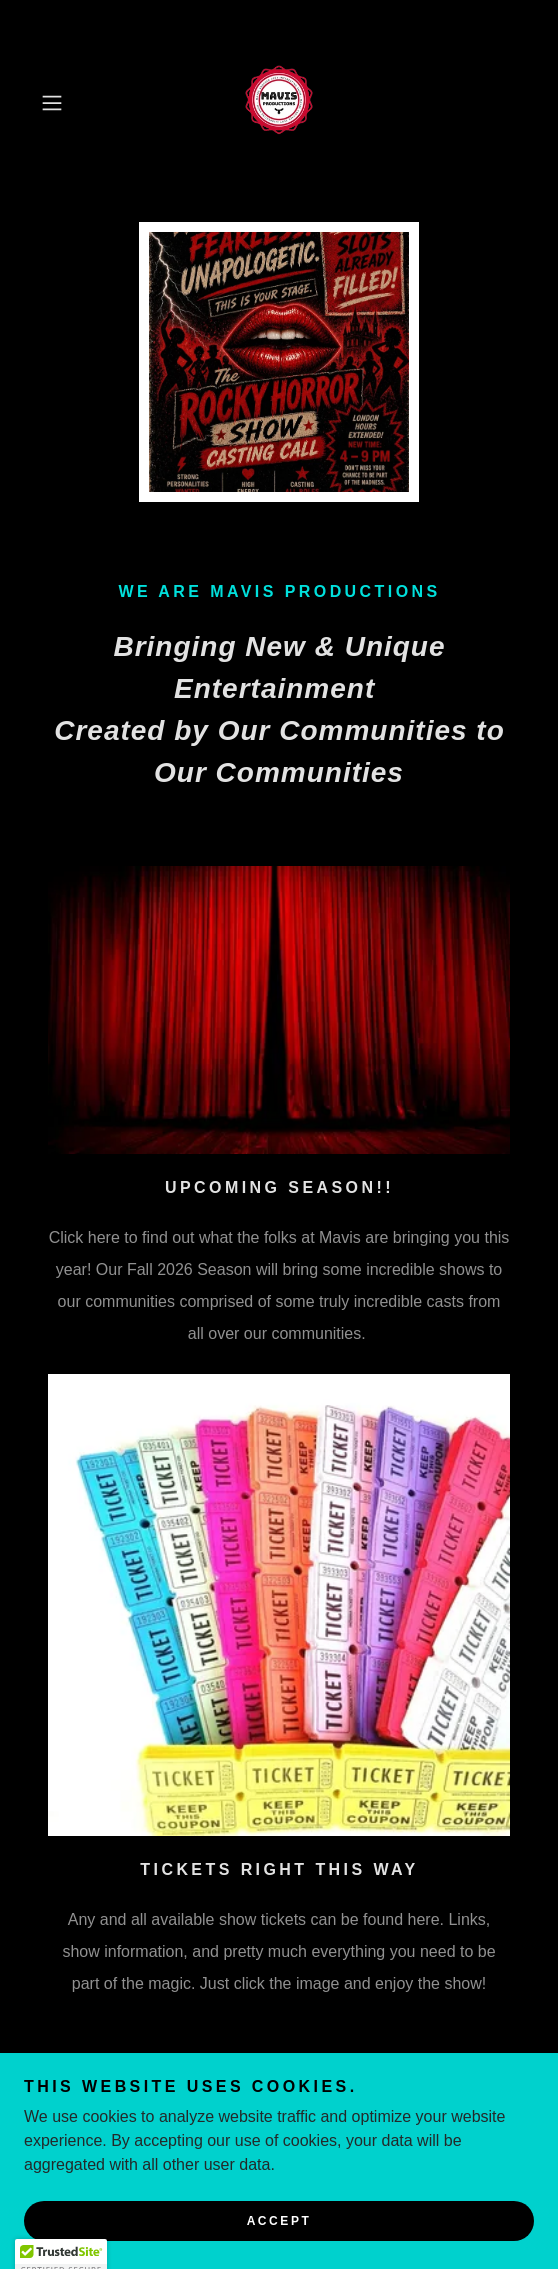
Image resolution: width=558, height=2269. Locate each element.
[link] (279, 103)
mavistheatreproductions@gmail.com (300, 2082)
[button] (69, 103)
